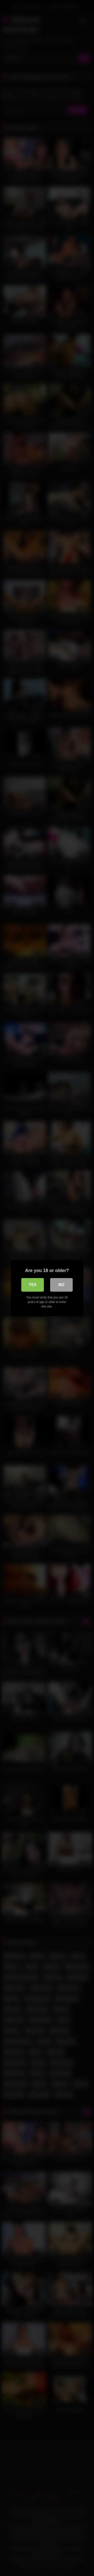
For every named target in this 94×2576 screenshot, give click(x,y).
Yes (33, 1285)
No (61, 1285)
